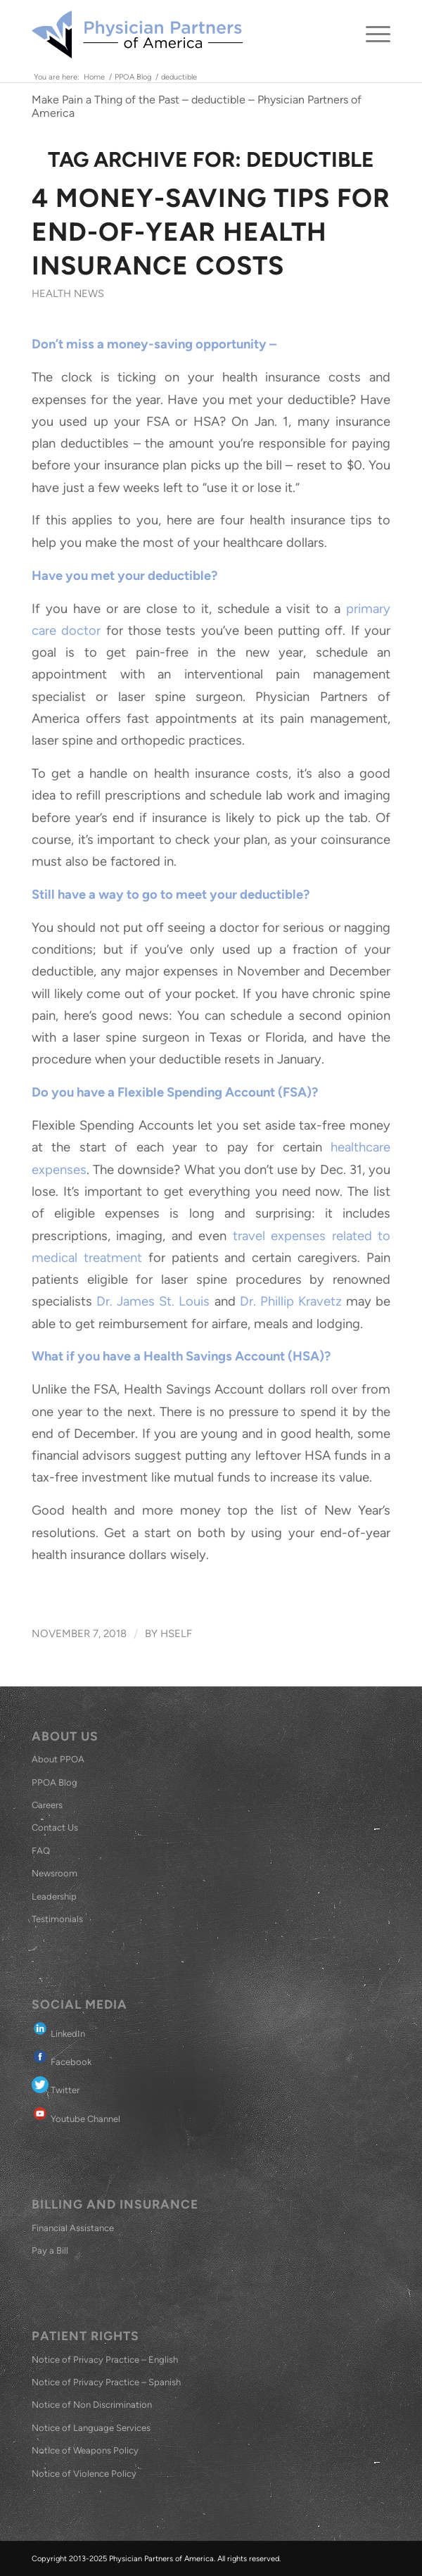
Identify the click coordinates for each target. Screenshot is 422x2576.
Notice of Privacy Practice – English (105, 2359)
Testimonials (57, 1919)
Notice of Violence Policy (84, 2473)
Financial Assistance (73, 2228)
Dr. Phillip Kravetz (293, 1301)
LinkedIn (58, 2029)
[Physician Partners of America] (175, 34)
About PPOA (58, 1759)
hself (176, 1633)
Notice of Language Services (91, 2428)
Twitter (55, 2085)
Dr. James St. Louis (153, 1301)
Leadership (54, 1896)
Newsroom (54, 1873)
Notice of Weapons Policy (85, 2450)
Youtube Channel (76, 2114)
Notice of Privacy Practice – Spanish (106, 2382)
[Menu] (371, 34)
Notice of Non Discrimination (92, 2404)
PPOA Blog (54, 1782)
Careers (47, 1805)
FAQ (41, 1850)
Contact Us (55, 1827)
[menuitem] (371, 34)
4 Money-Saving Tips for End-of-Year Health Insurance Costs (211, 231)
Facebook (61, 2057)
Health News (68, 293)
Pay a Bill (50, 2250)
